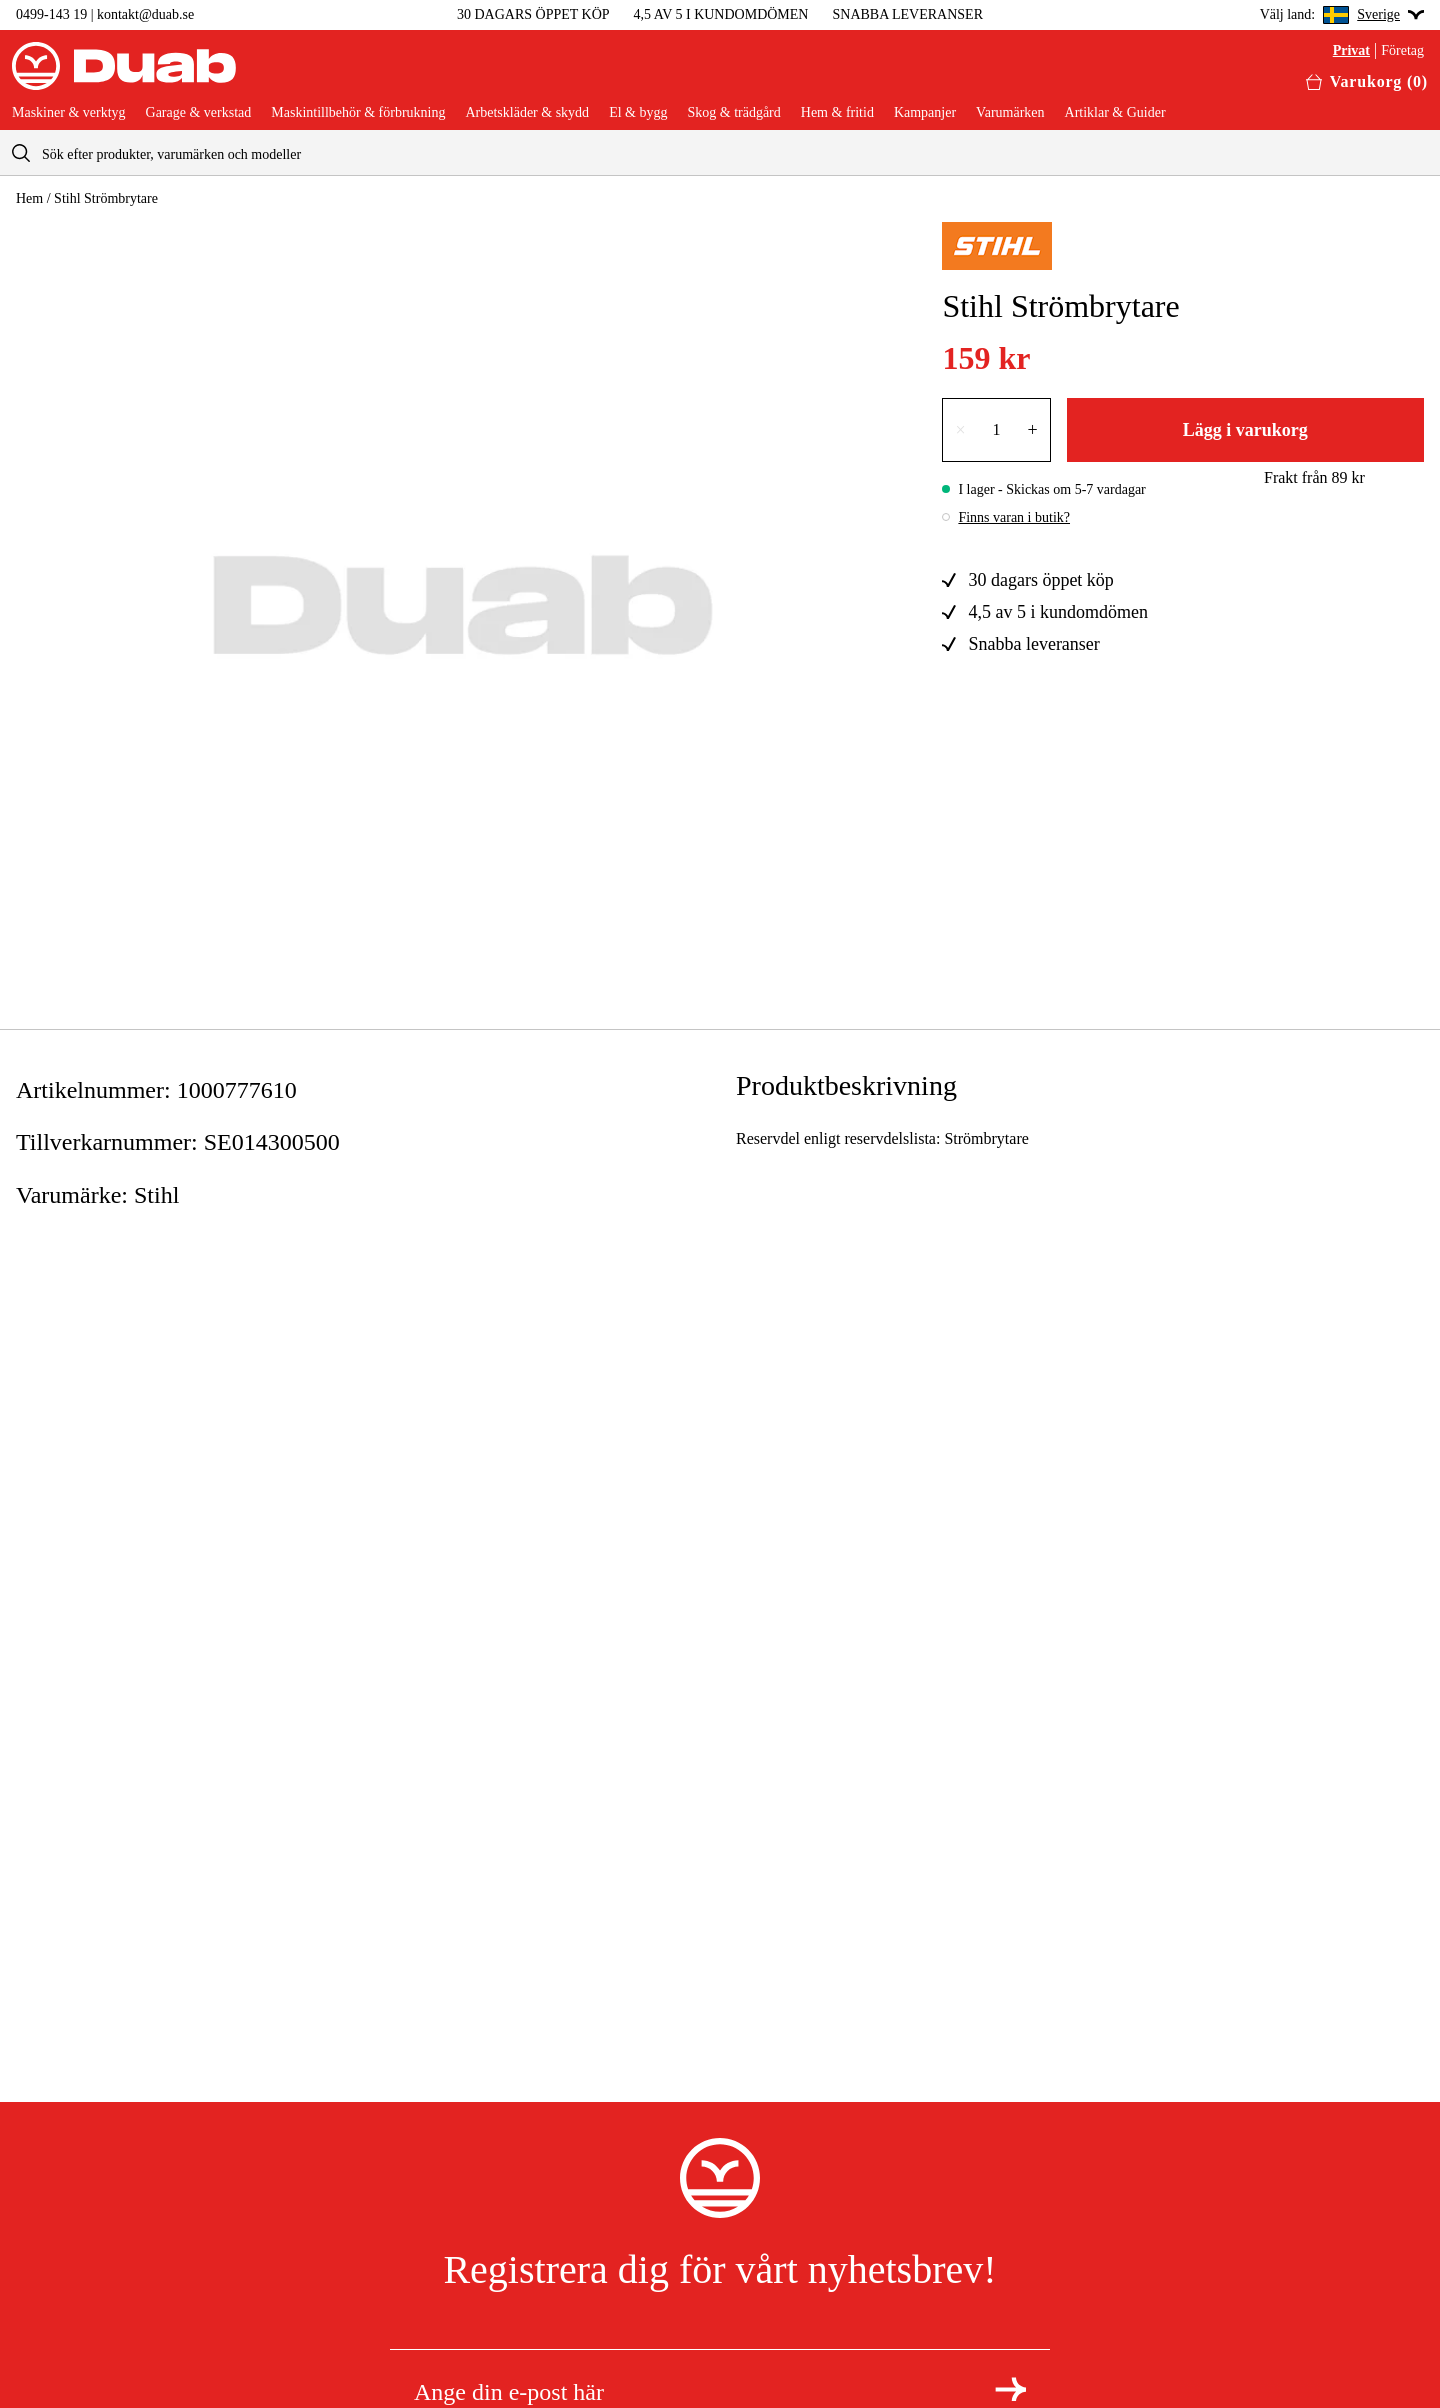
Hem (29, 198)
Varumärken (1010, 113)
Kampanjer (925, 113)
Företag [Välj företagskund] (1402, 51)
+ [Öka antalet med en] (1033, 430)
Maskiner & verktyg (69, 113)
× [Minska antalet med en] (960, 430)
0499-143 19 (51, 14)
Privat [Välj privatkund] (1351, 51)
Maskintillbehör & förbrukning (358, 113)
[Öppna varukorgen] (1367, 82)
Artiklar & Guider (1115, 113)
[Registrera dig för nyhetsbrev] (1010, 2389)
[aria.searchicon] (21, 152)
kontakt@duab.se (145, 14)
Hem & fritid (837, 113)
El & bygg (638, 113)
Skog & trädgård (733, 113)
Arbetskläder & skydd (527, 113)
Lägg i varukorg (1245, 430)
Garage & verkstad (199, 113)
